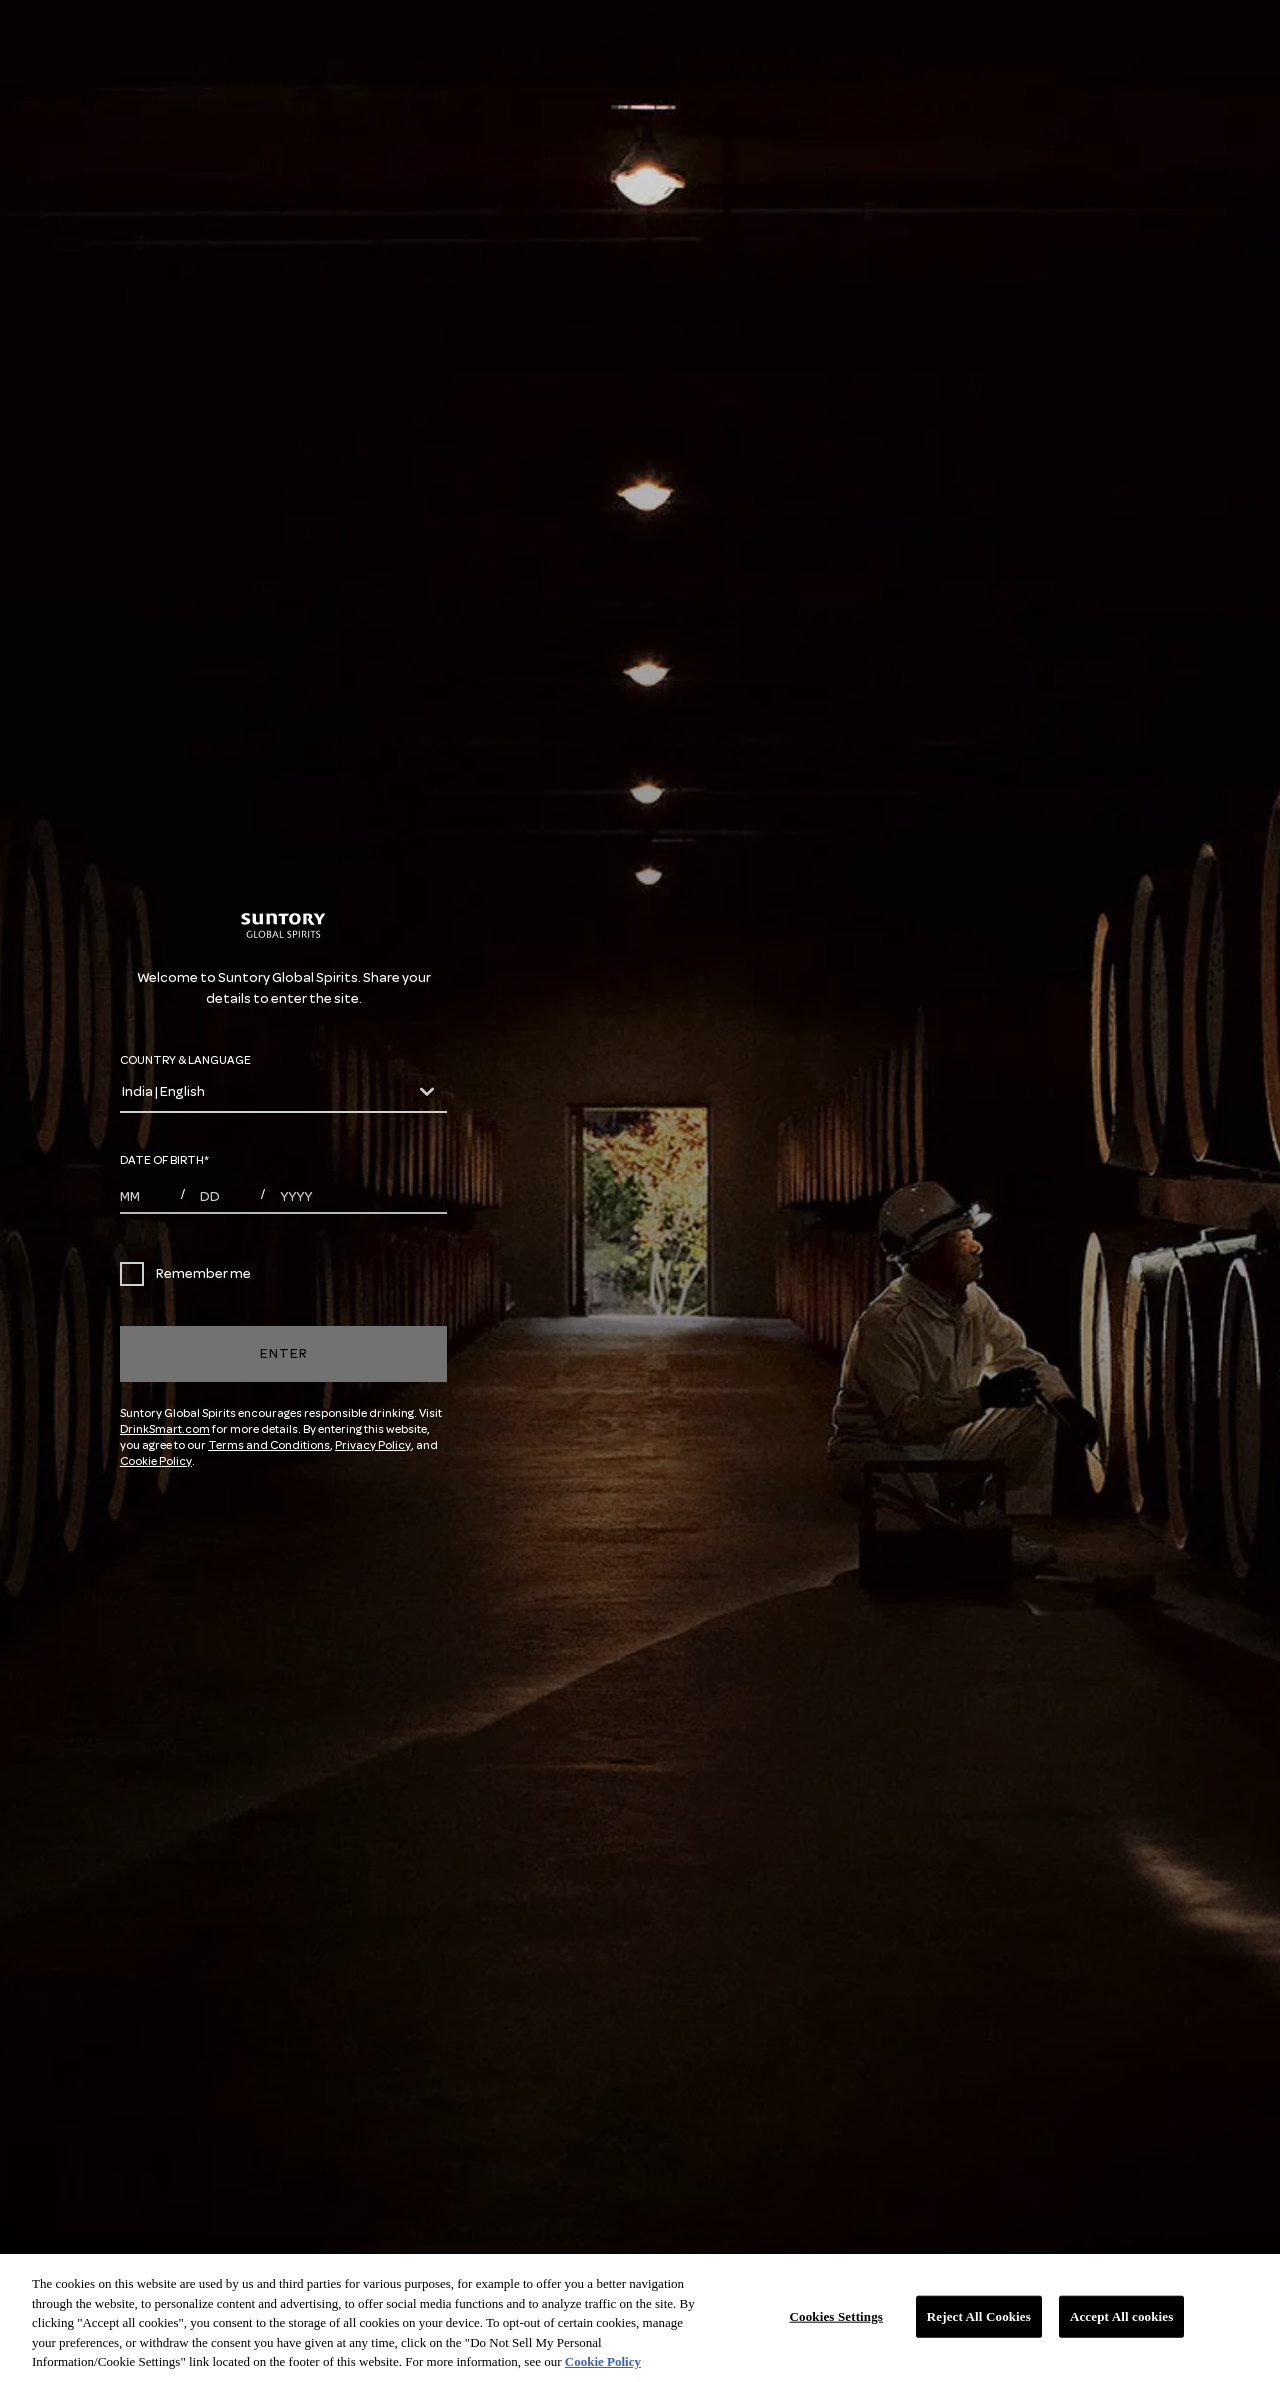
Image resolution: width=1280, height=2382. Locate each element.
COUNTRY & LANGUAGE (185, 1060)
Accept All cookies (1121, 2316)
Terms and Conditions (269, 1445)
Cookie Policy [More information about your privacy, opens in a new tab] (603, 2361)
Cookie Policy (156, 1461)
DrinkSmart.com (165, 1429)
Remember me (185, 1274)
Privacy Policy (373, 1445)
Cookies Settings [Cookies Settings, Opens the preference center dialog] (836, 2316)
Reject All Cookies (979, 2316)
